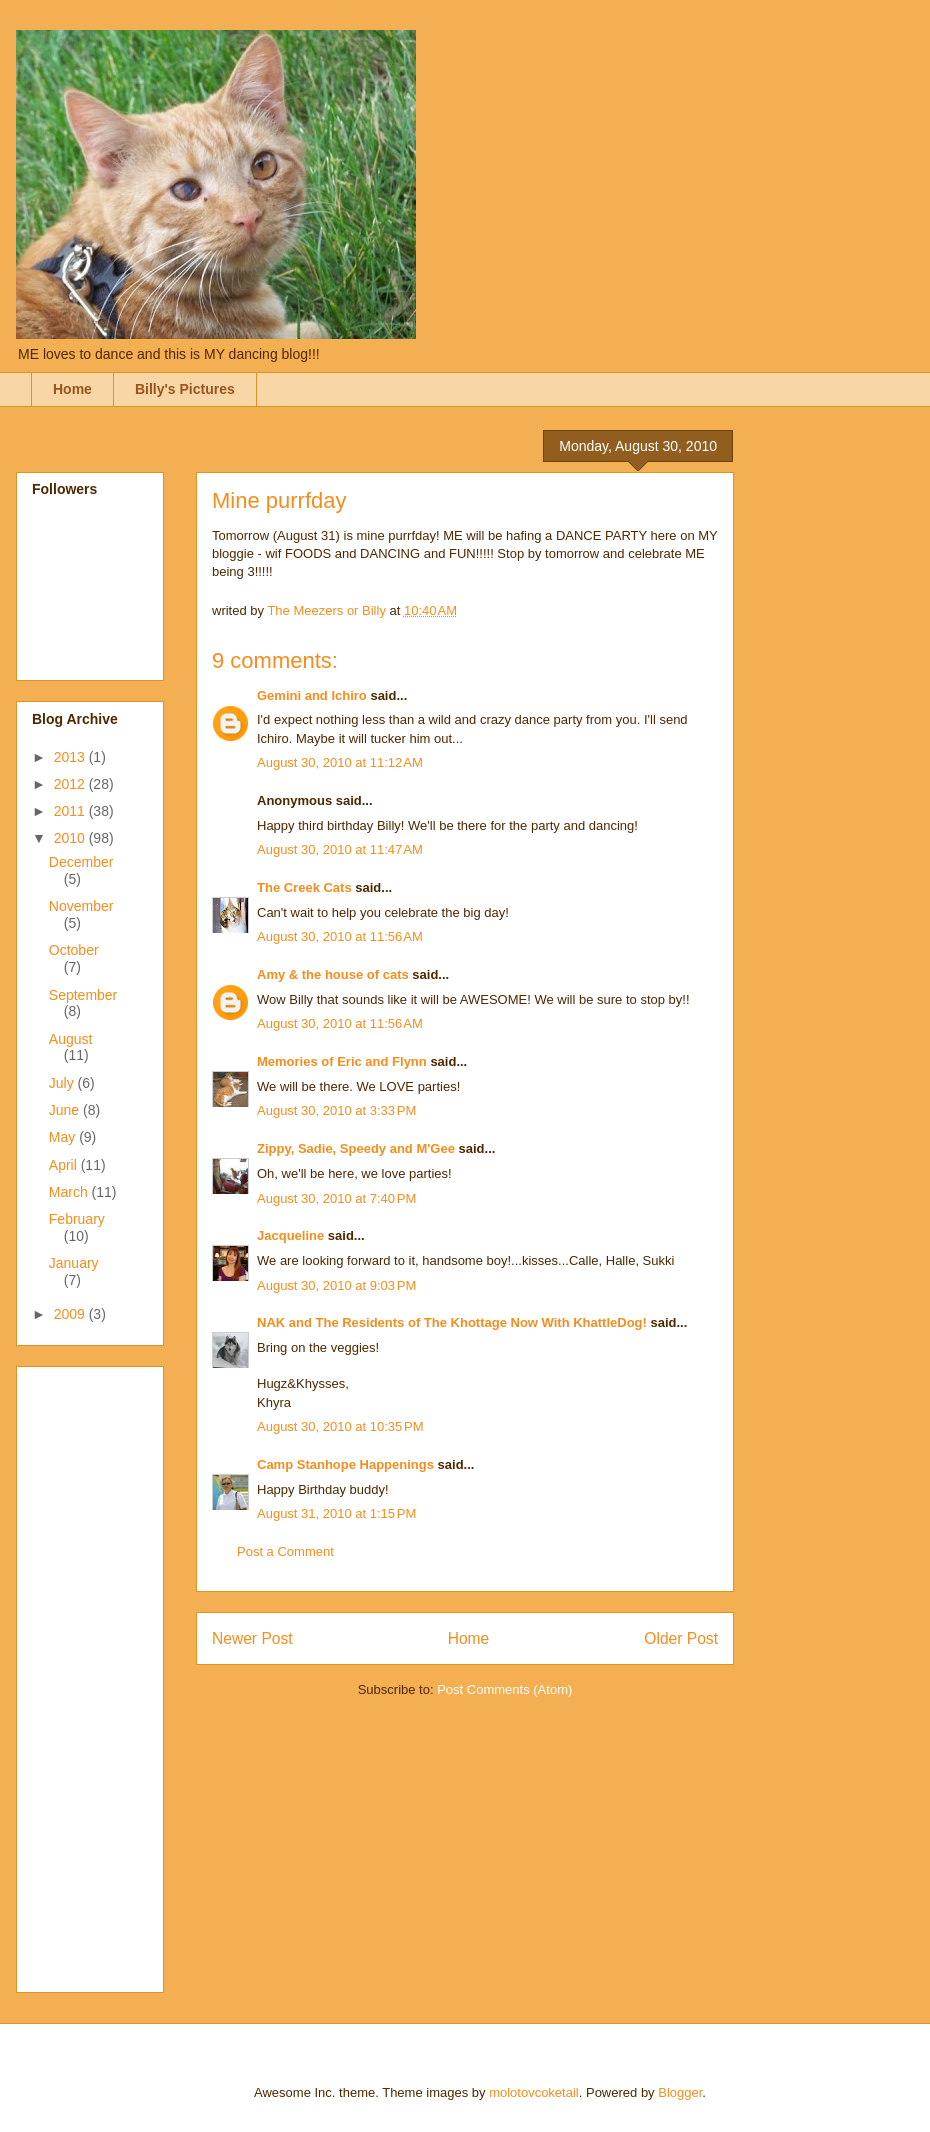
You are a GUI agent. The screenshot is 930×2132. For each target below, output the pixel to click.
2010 (71, 838)
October (74, 950)
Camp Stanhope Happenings (345, 1464)
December (81, 862)
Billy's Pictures (185, 389)
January (74, 1263)
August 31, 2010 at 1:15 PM (336, 1513)
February (77, 1219)
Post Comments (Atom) (504, 1689)
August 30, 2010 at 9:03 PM (336, 1285)
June (66, 1110)
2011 (71, 811)
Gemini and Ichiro (312, 695)
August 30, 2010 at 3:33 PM (336, 1110)
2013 (71, 757)
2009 (71, 1314)
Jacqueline (290, 1235)
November (81, 906)
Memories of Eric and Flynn (342, 1061)
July (63, 1083)
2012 (71, 784)
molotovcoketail (534, 2092)
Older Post (681, 1638)
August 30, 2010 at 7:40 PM (336, 1198)
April (65, 1165)
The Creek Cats (304, 887)
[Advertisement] (112, 1674)
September (83, 995)
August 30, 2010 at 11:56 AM (340, 936)
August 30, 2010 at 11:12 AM (340, 762)
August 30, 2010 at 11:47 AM (340, 849)
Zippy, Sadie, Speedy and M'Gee (356, 1148)
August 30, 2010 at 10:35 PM (340, 1426)
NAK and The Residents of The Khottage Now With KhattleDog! (452, 1322)
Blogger (680, 2092)
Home (72, 389)
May (64, 1137)
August (71, 1039)
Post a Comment (285, 1551)
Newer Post (252, 1638)
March (70, 1192)
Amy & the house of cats (333, 974)
